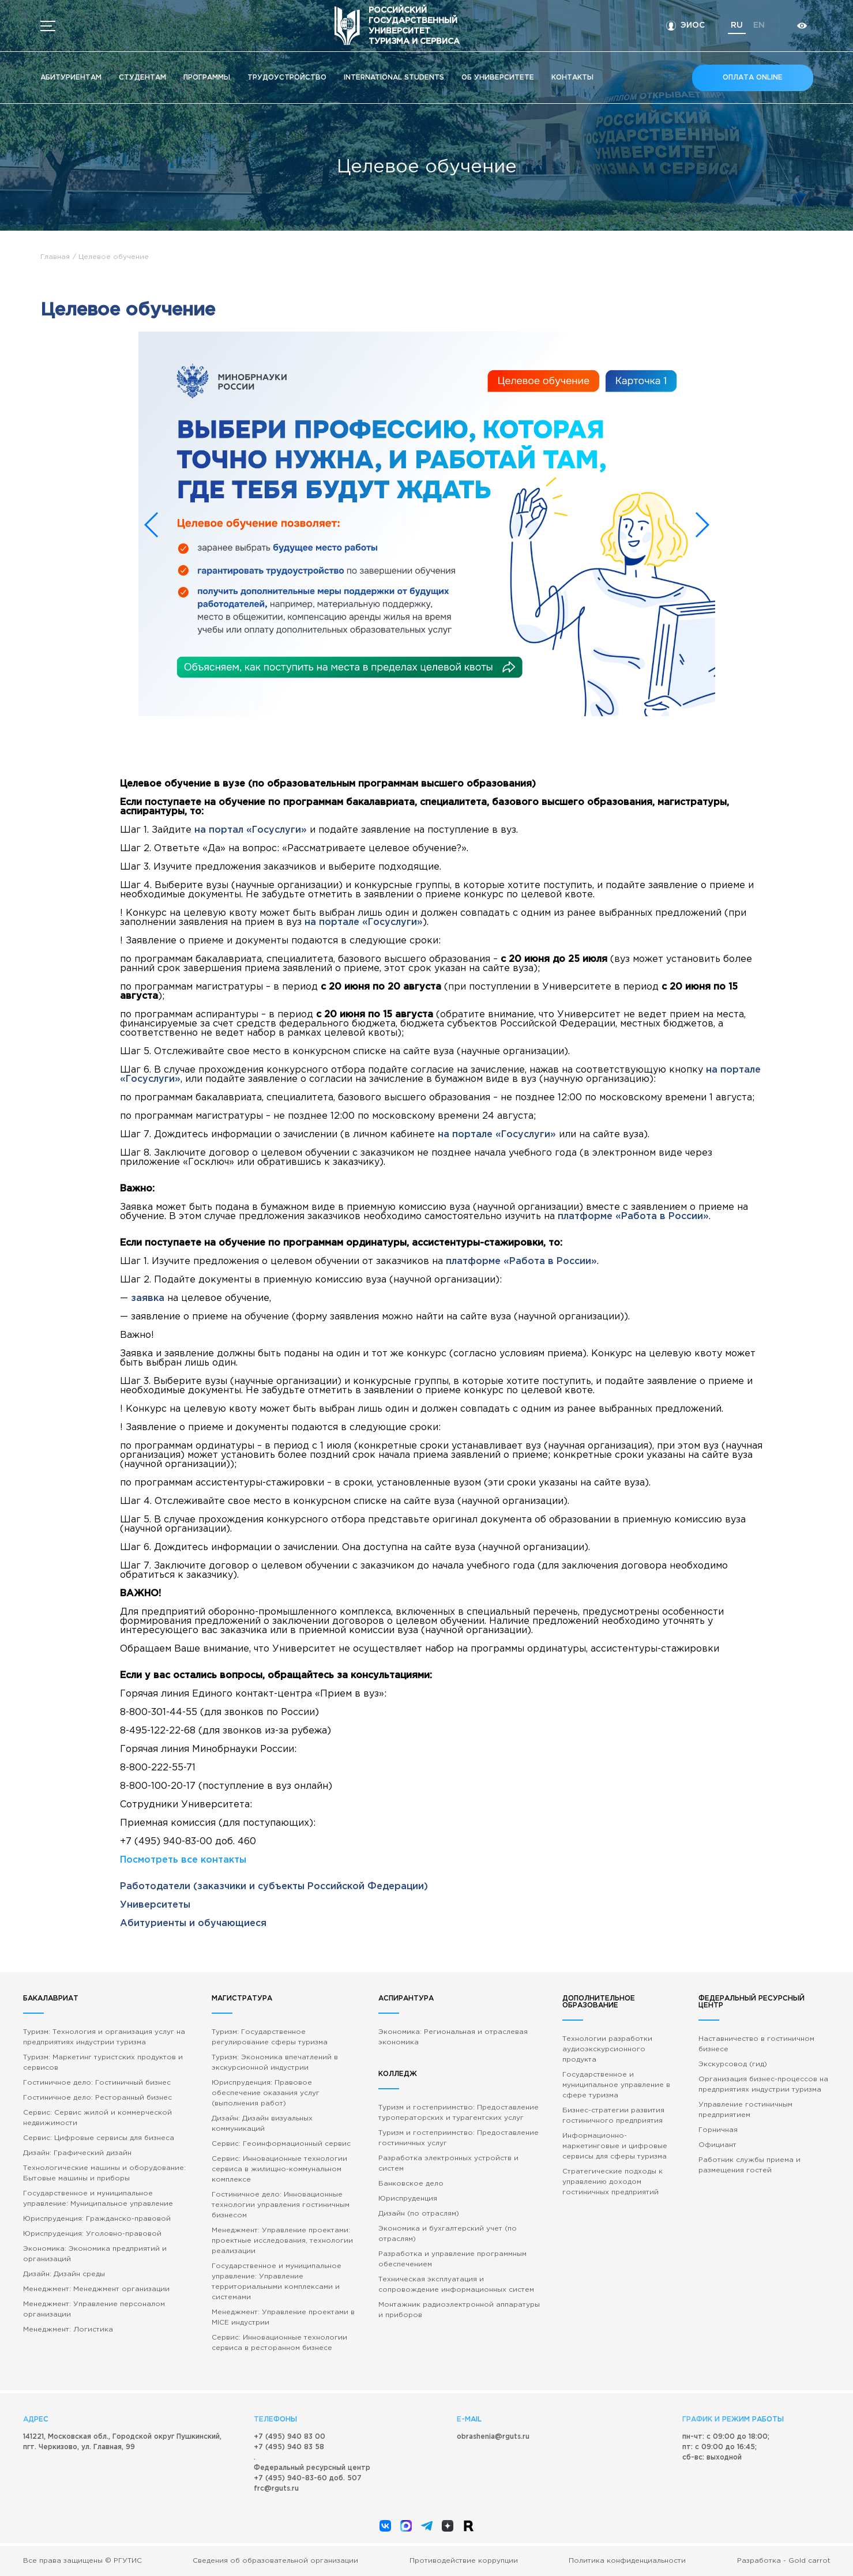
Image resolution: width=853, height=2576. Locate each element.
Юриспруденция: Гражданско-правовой (97, 2219)
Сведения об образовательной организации (275, 2561)
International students (394, 77)
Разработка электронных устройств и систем (448, 2163)
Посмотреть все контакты (183, 1860)
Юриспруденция (407, 2198)
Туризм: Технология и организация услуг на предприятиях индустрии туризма (104, 2037)
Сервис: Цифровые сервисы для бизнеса (98, 2138)
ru (736, 25)
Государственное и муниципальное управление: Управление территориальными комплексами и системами (276, 2281)
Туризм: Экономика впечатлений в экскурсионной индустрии (275, 2062)
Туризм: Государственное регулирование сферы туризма (270, 2037)
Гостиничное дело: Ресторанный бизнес (97, 2097)
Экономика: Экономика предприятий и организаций (95, 2254)
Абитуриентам (71, 77)
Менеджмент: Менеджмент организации (96, 2289)
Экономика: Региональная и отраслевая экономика (453, 2037)
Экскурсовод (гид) (732, 2064)
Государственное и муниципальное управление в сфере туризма (616, 2085)
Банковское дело (411, 2183)
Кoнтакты (572, 77)
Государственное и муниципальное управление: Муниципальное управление (98, 2198)
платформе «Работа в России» (633, 1216)
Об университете (497, 77)
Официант (717, 2145)
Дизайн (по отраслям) (418, 2213)
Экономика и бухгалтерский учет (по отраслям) (447, 2233)
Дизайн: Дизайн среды (64, 2274)
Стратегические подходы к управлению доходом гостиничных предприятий (612, 2181)
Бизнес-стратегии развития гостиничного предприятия (613, 2115)
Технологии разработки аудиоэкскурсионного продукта (607, 2049)
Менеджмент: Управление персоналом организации (94, 2309)
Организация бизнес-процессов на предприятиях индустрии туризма (763, 2084)
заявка (147, 1298)
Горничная (718, 2130)
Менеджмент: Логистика (68, 2329)
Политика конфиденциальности (627, 2561)
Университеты (155, 1905)
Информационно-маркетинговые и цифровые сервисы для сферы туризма (614, 2146)
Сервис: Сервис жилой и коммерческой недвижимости (97, 2117)
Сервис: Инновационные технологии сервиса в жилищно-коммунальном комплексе (279, 2169)
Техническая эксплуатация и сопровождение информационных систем (456, 2284)
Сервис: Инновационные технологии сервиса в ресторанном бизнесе (279, 2342)
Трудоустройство (286, 77)
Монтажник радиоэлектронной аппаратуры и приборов (459, 2310)
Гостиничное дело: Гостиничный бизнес (97, 2082)
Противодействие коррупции (463, 2561)
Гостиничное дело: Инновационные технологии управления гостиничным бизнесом (281, 2204)
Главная (55, 257)
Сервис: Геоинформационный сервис (281, 2144)
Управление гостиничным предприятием (745, 2109)
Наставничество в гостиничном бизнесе (756, 2044)
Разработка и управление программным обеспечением (452, 2259)
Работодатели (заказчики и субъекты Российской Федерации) (274, 1886)
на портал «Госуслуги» (250, 830)
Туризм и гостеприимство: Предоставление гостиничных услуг (458, 2138)
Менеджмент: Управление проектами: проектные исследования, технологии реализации (282, 2240)
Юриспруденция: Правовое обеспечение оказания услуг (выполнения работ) (266, 2093)
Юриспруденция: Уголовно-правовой (92, 2234)
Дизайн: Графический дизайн (77, 2153)
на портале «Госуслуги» (364, 922)
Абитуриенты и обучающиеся (193, 1923)
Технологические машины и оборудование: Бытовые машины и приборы (104, 2173)
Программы (206, 77)
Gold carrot (809, 2561)
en (758, 25)
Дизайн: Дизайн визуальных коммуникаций (262, 2123)
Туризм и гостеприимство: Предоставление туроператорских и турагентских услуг (458, 2112)
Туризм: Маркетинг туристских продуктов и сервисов (103, 2062)
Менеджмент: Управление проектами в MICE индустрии (283, 2317)
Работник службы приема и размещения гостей (749, 2165)
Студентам (142, 77)
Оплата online (753, 77)
